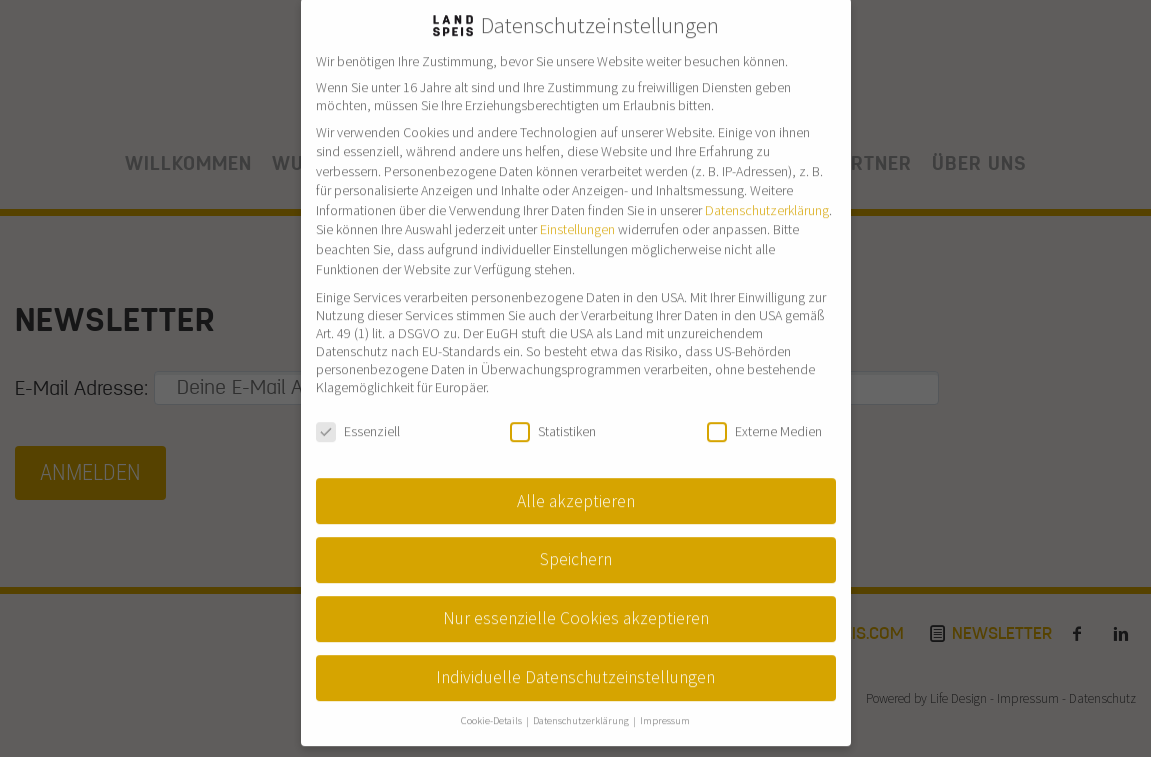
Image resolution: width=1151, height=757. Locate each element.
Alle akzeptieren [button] (576, 481)
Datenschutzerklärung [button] (582, 701)
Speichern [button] (576, 540)
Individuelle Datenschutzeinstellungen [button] (575, 658)
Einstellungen (577, 210)
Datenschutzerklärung (767, 190)
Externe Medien (764, 411)
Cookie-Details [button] (492, 701)
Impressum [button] (665, 701)
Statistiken (553, 411)
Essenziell (358, 411)
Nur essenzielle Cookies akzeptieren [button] (576, 599)
